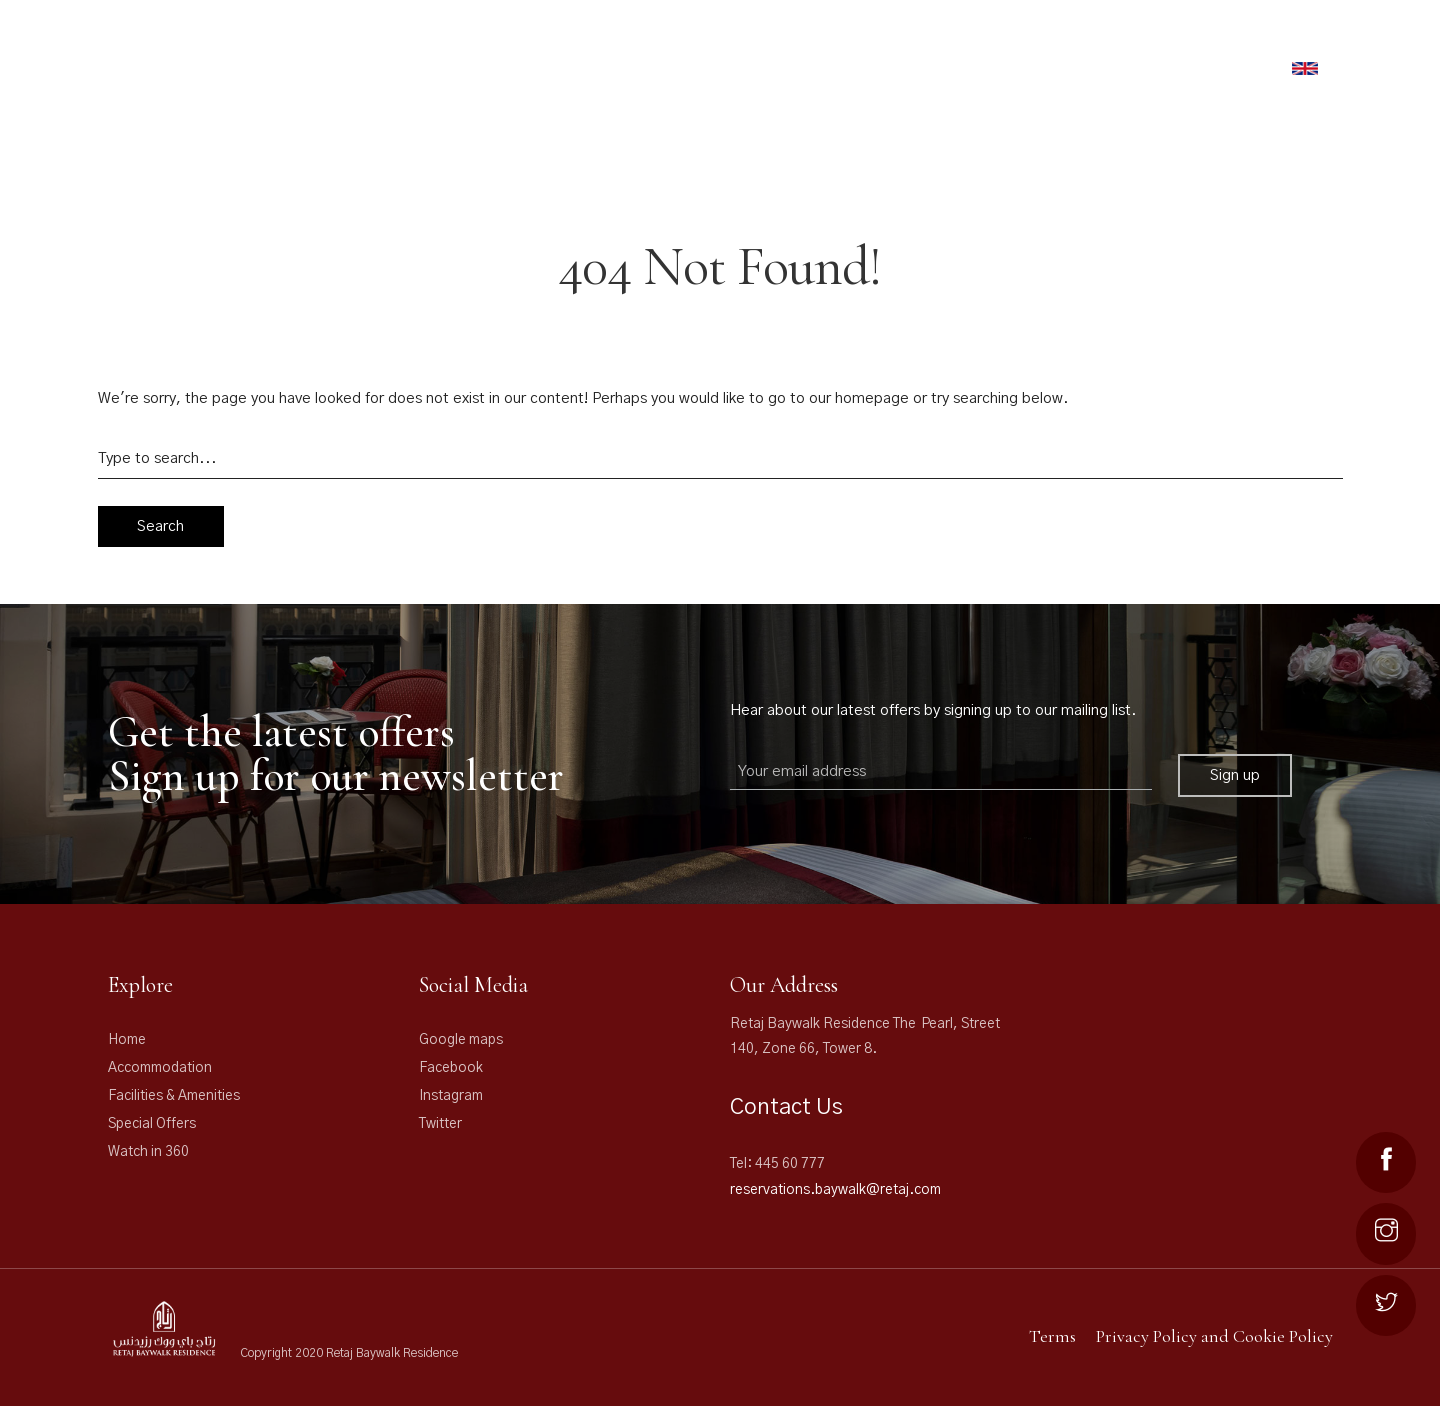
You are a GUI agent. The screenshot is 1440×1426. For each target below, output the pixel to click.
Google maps (461, 1040)
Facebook (451, 1068)
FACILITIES (915, 43)
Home (127, 1040)
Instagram (451, 1096)
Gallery (1095, 43)
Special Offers (152, 1124)
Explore (140, 985)
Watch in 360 (148, 1152)
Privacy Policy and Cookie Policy (1214, 1336)
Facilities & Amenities (174, 1096)
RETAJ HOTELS (638, 43)
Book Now (1231, 70)
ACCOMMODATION (777, 43)
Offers (1000, 43)
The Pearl (1201, 43)
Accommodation (160, 1068)
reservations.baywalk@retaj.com (835, 1190)
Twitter (440, 1124)
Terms (1052, 1336)
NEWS (1296, 43)
